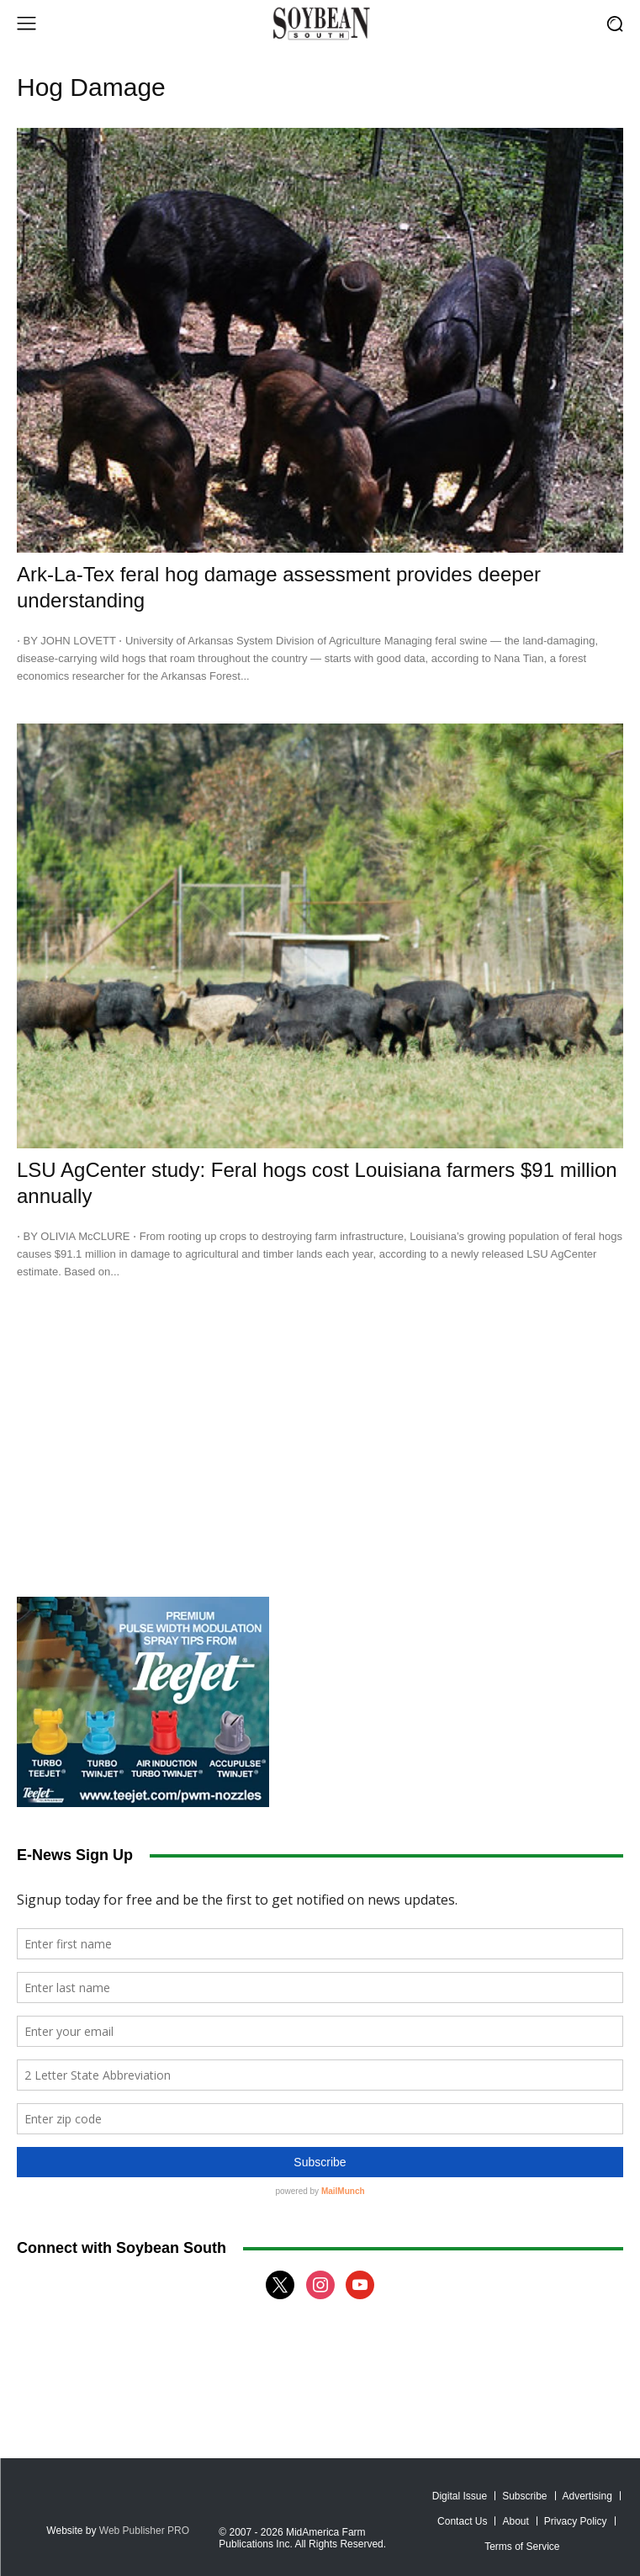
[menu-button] (26, 23)
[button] (615, 23)
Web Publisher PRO (144, 2530)
